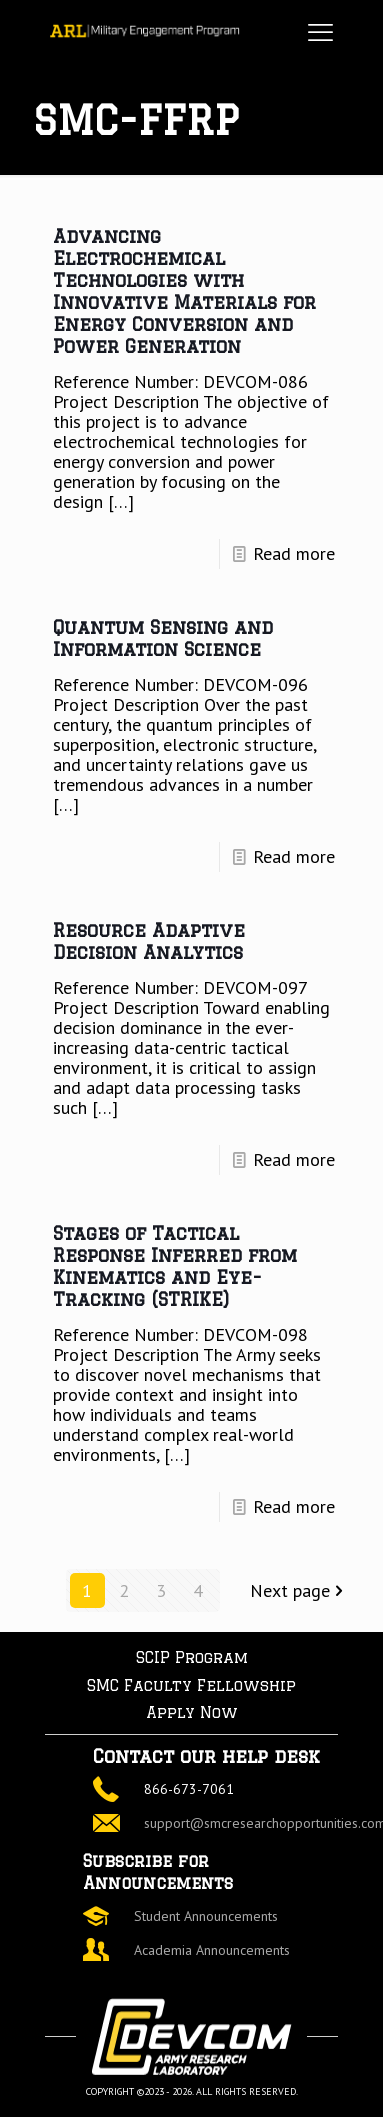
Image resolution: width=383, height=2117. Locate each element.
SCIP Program (192, 1657)
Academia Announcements (212, 1950)
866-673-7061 (189, 1789)
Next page (299, 1590)
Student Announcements (206, 1916)
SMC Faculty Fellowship (191, 1685)
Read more (294, 553)
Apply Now (192, 1712)
